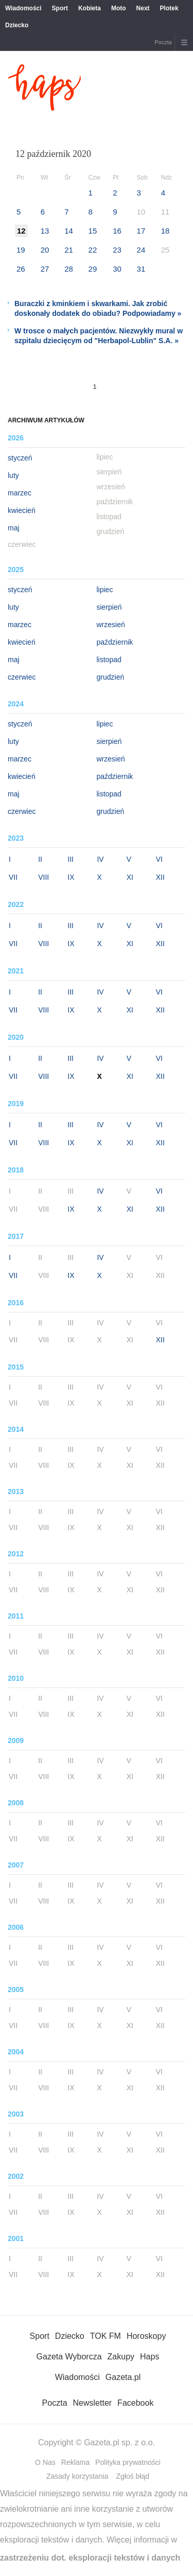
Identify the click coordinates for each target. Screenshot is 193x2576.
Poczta (163, 42)
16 (117, 230)
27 (45, 268)
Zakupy (121, 2356)
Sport (60, 8)
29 (93, 268)
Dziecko (16, 25)
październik (115, 642)
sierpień (109, 607)
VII (13, 877)
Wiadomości (23, 8)
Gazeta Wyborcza (69, 2356)
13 (45, 230)
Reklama (75, 2462)
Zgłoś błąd (132, 2476)
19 (20, 249)
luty (13, 475)
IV (100, 859)
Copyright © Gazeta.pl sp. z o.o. (96, 2442)
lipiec (105, 589)
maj (14, 528)
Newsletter (92, 2403)
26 (20, 268)
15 (93, 230)
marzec (19, 493)
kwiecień (22, 510)
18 (165, 230)
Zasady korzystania (77, 2476)
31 (141, 268)
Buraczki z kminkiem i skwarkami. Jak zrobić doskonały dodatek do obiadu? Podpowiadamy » (97, 308)
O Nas (45, 2462)
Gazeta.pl (123, 2377)
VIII (43, 877)
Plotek (169, 8)
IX (70, 877)
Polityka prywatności (128, 2462)
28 (68, 268)
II (40, 859)
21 (68, 249)
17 (141, 230)
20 (45, 249)
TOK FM (105, 2336)
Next (143, 8)
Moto (118, 8)
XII (160, 877)
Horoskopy (146, 2336)
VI (159, 859)
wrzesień (111, 624)
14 (68, 230)
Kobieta (89, 8)
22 (93, 249)
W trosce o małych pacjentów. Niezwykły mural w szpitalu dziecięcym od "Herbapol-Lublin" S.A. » (98, 336)
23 (117, 249)
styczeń (20, 458)
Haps (149, 2356)
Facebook (135, 2403)
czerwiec (22, 677)
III (70, 859)
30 (117, 268)
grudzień (111, 677)
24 (141, 249)
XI (130, 877)
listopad (109, 659)
